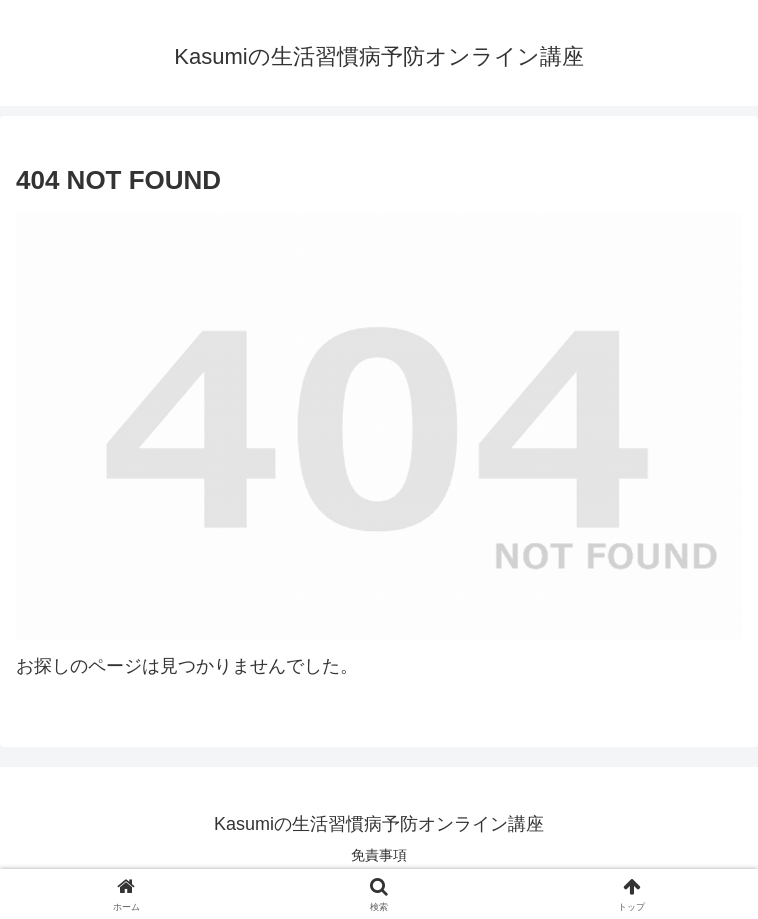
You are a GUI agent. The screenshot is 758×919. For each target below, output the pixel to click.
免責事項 (379, 855)
